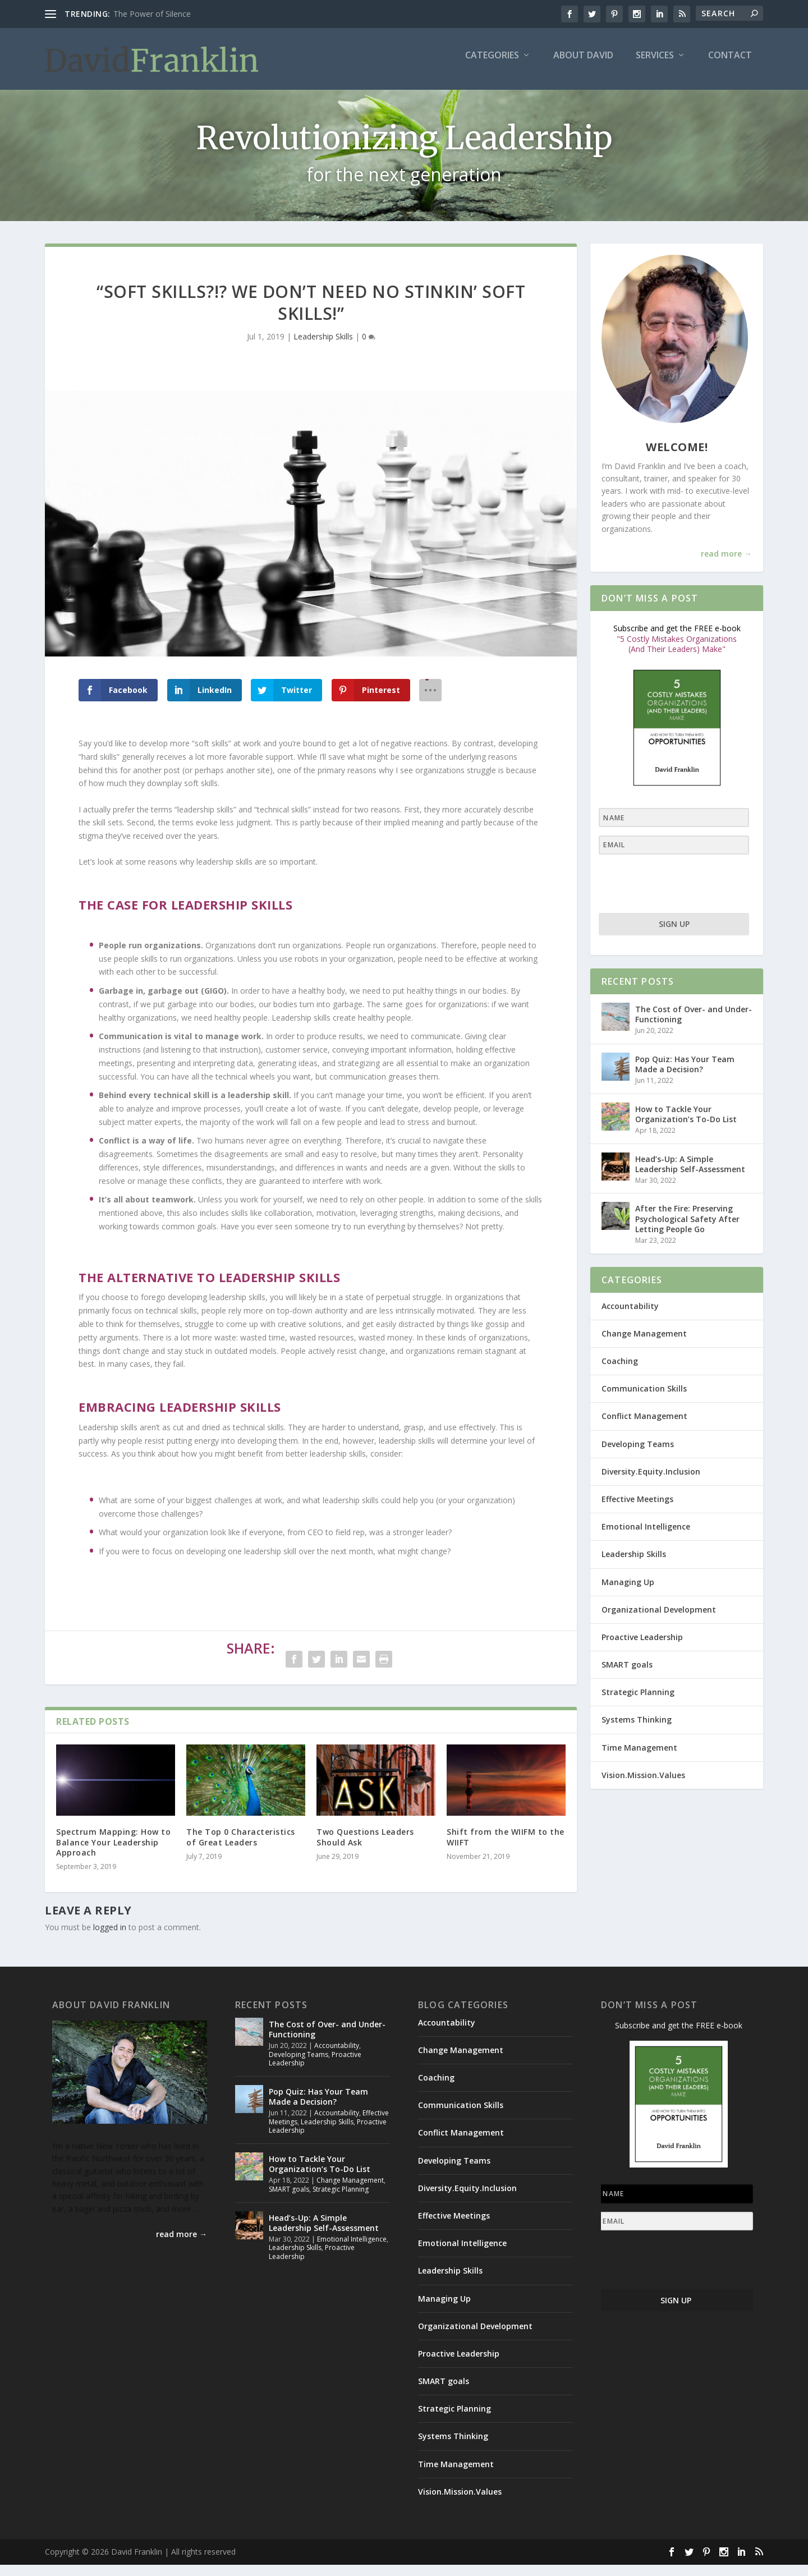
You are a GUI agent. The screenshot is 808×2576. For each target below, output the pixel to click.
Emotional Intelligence (646, 1537)
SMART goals (627, 1675)
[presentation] (668, 895)
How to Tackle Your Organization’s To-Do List (686, 1124)
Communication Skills (644, 1399)
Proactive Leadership (642, 1647)
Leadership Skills (323, 347)
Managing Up (628, 1592)
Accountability (630, 1316)
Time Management (639, 1758)
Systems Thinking (637, 1730)
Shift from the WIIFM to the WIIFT (505, 1848)
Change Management (644, 1344)
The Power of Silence (152, 13)
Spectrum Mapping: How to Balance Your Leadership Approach (113, 1853)
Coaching (620, 1372)
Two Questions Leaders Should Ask (365, 1848)
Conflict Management (644, 1427)
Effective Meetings (637, 1510)
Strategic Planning (638, 1703)
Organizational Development (659, 1620)
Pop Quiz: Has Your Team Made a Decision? (684, 1074)
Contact (730, 63)
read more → (726, 564)
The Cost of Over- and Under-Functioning (693, 1024)
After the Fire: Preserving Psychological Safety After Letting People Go (687, 1229)
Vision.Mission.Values (643, 1785)
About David (583, 63)
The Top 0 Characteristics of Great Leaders (240, 1848)
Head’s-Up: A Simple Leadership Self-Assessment (690, 1174)
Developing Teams (638, 1454)
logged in (109, 1938)
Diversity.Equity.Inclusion (651, 1482)
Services (655, 63)
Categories (492, 63)
